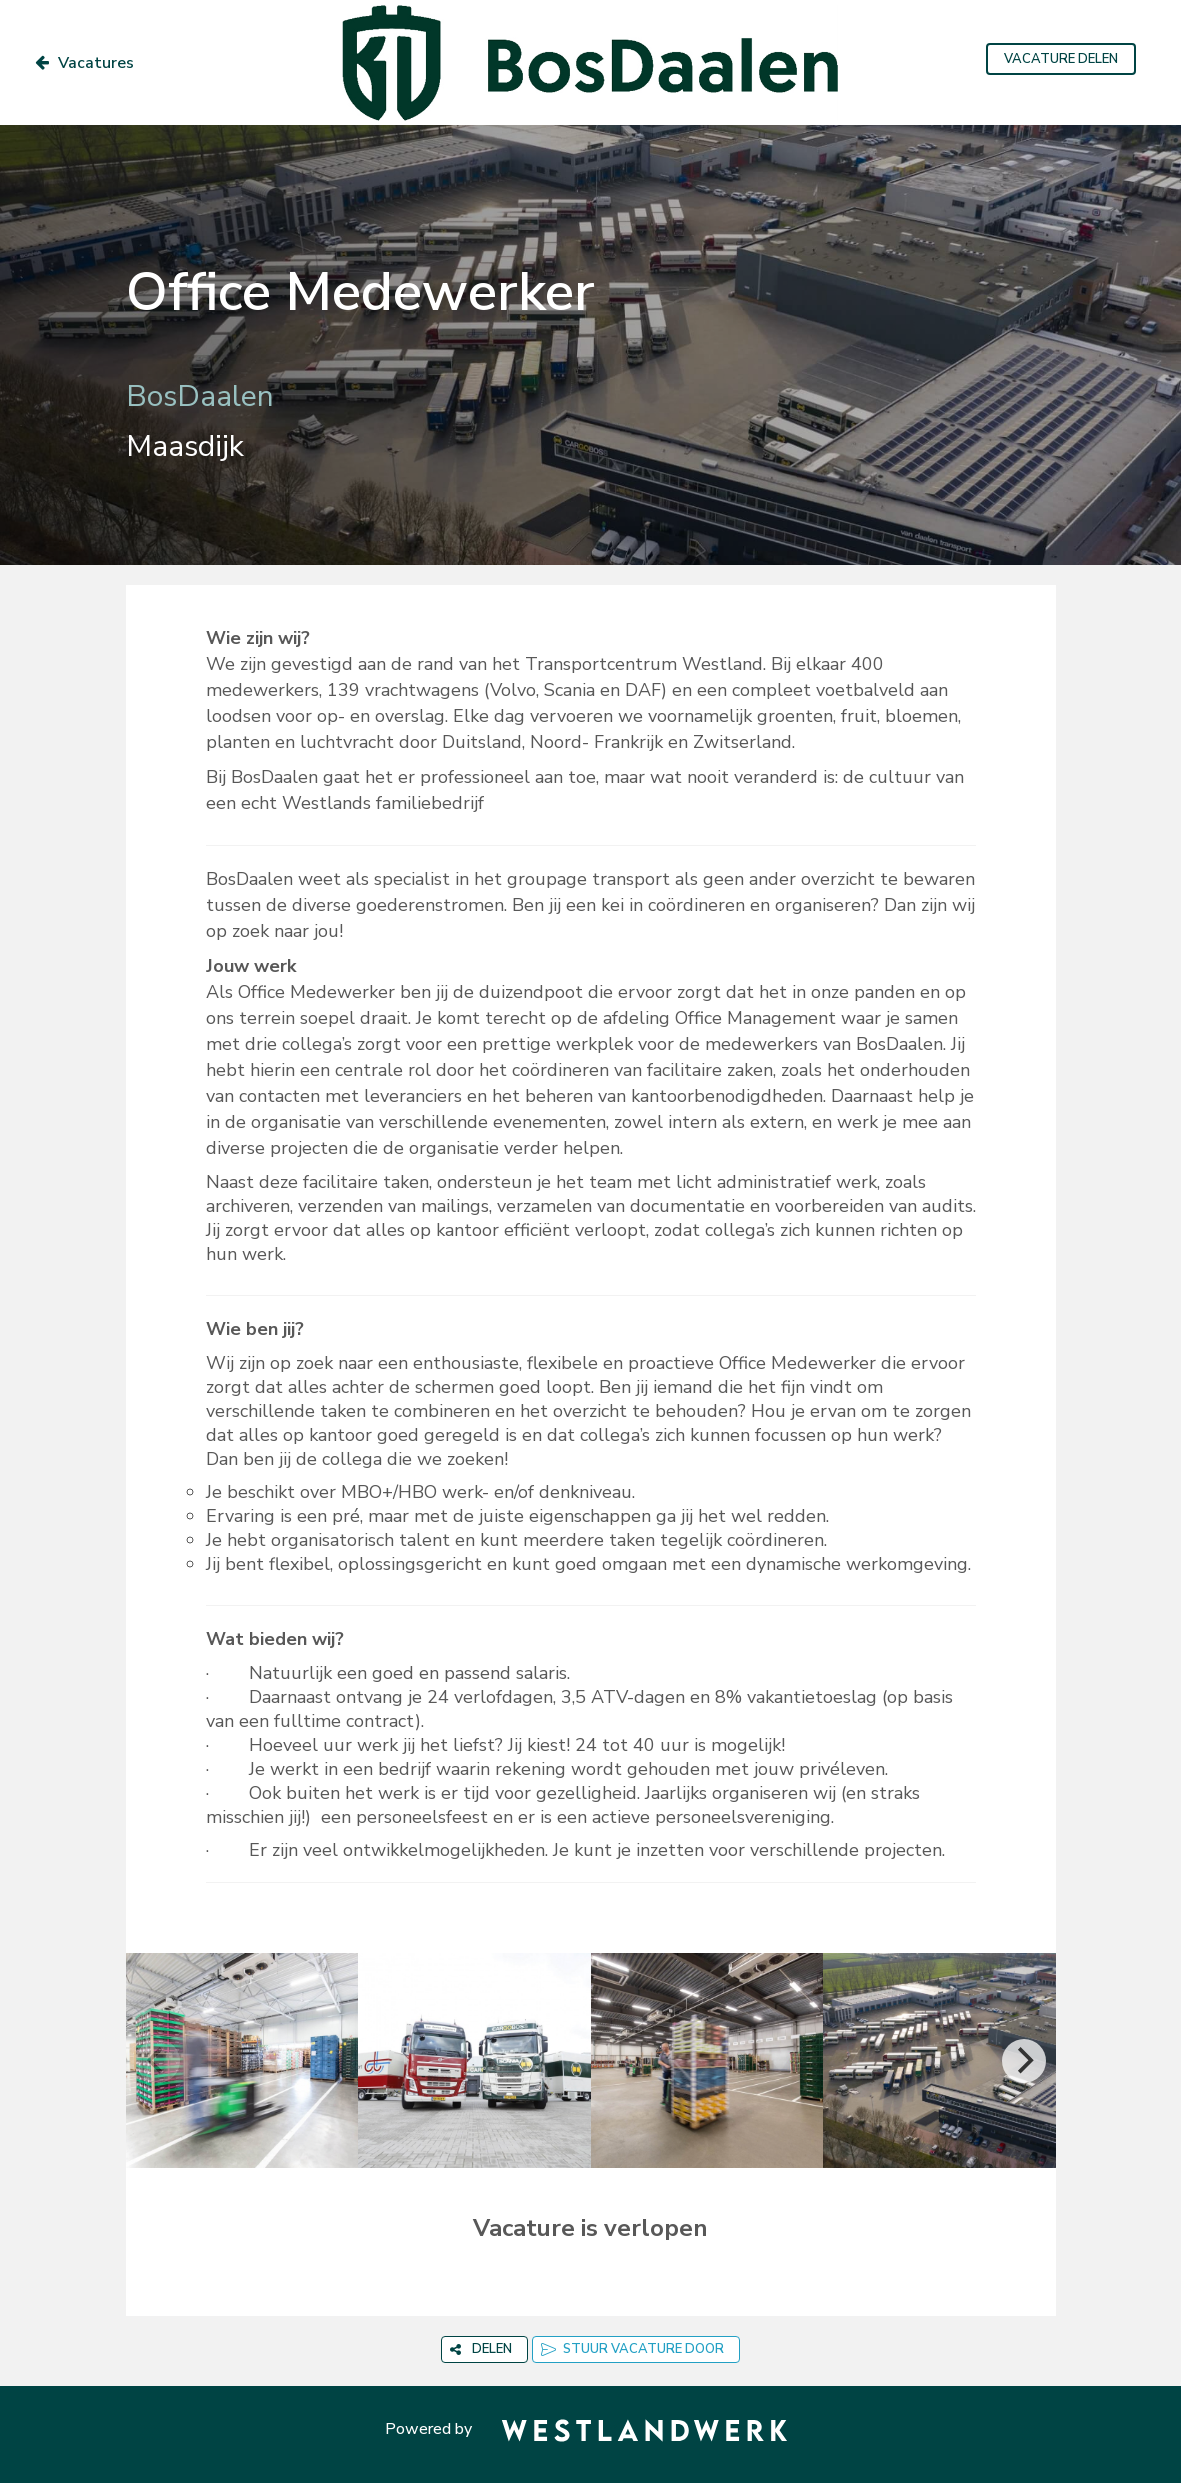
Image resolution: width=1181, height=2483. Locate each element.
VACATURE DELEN (1061, 59)
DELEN (481, 2349)
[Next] (1024, 2061)
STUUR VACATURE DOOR (632, 2349)
